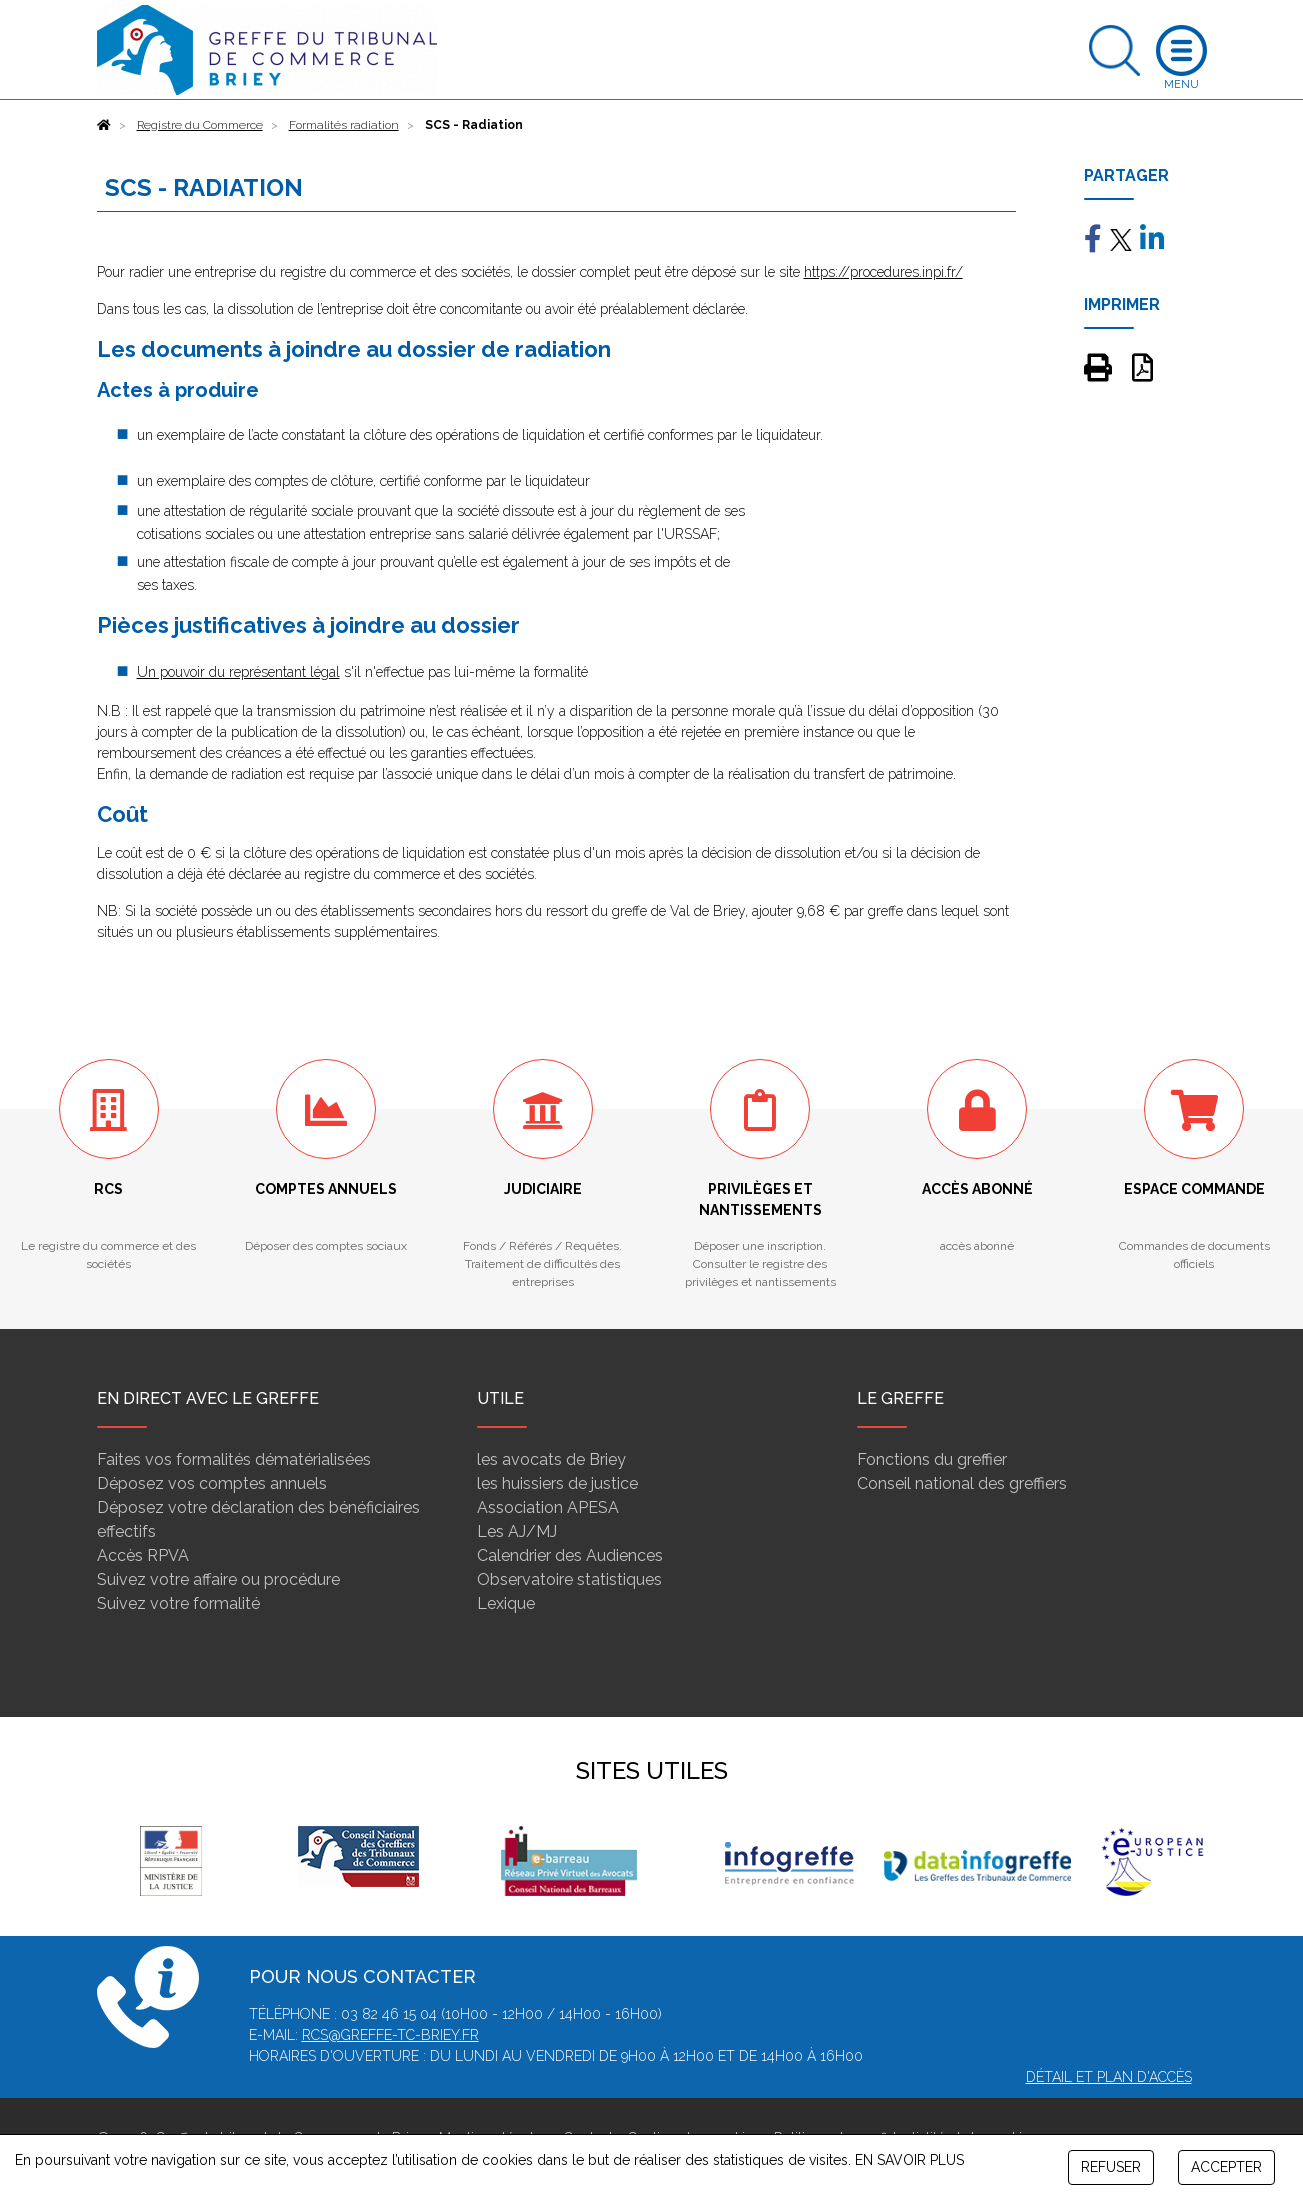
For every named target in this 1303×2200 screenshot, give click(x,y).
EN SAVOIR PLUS (909, 2160)
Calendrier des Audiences (570, 1555)
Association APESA (548, 1507)
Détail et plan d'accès (1109, 2077)
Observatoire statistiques (569, 1579)
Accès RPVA (143, 1555)
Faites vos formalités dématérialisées (234, 1459)
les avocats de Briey (551, 1459)
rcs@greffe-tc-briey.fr (390, 2035)
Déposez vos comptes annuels (212, 1483)
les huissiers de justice (557, 1483)
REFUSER (1111, 2167)
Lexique (506, 1603)
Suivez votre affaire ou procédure (218, 1579)
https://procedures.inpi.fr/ (883, 272)
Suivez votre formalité (178, 1603)
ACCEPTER (1226, 2167)
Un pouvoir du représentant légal (238, 672)
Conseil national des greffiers (962, 1483)
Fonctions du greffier (932, 1459)
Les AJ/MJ (517, 1531)
